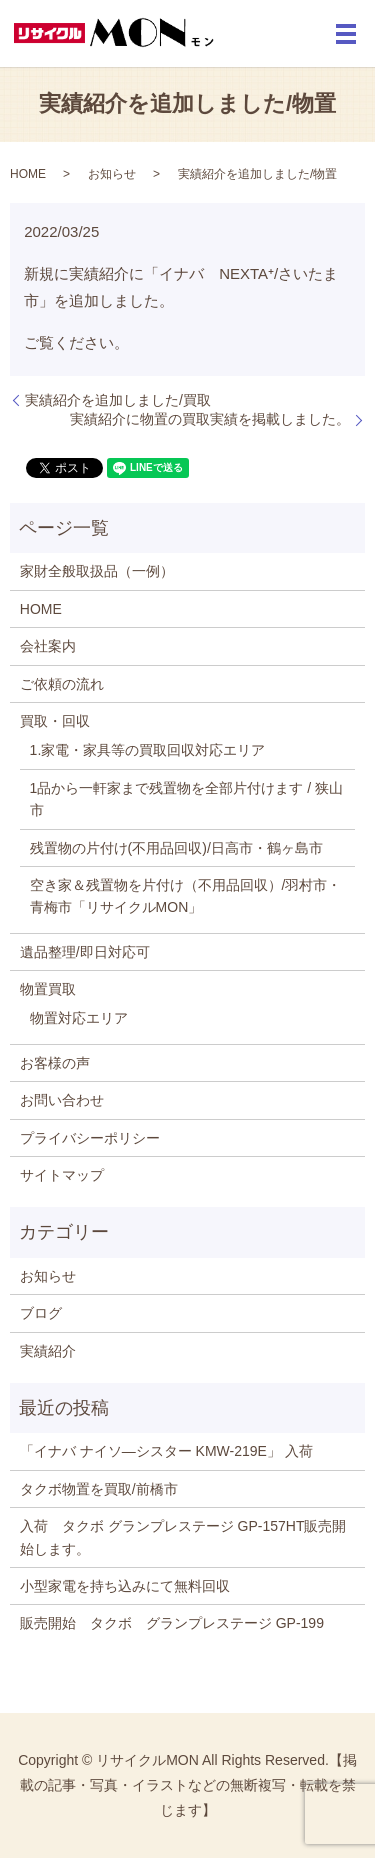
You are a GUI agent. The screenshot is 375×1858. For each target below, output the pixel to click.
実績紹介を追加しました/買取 (118, 400)
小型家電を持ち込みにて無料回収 (125, 1586)
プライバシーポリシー (90, 1138)
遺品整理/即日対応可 (85, 952)
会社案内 (48, 646)
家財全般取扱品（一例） (97, 571)
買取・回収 (55, 721)
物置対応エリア (79, 1018)
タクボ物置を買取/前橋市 (99, 1489)
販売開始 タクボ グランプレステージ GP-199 (179, 1623)
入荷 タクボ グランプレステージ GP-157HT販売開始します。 (183, 1537)
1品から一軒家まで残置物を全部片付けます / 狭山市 (186, 799)
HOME (28, 174)
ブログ (41, 1313)
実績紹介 (48, 1351)
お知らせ (112, 174)
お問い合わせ (62, 1100)
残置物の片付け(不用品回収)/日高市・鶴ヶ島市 (176, 848)
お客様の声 (55, 1063)
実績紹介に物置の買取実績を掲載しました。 (210, 419)
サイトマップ (62, 1175)
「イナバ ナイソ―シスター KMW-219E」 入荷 (166, 1451)
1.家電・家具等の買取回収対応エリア (148, 750)
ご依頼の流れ (62, 684)
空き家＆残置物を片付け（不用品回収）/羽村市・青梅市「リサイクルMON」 (186, 896)
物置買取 (48, 989)
